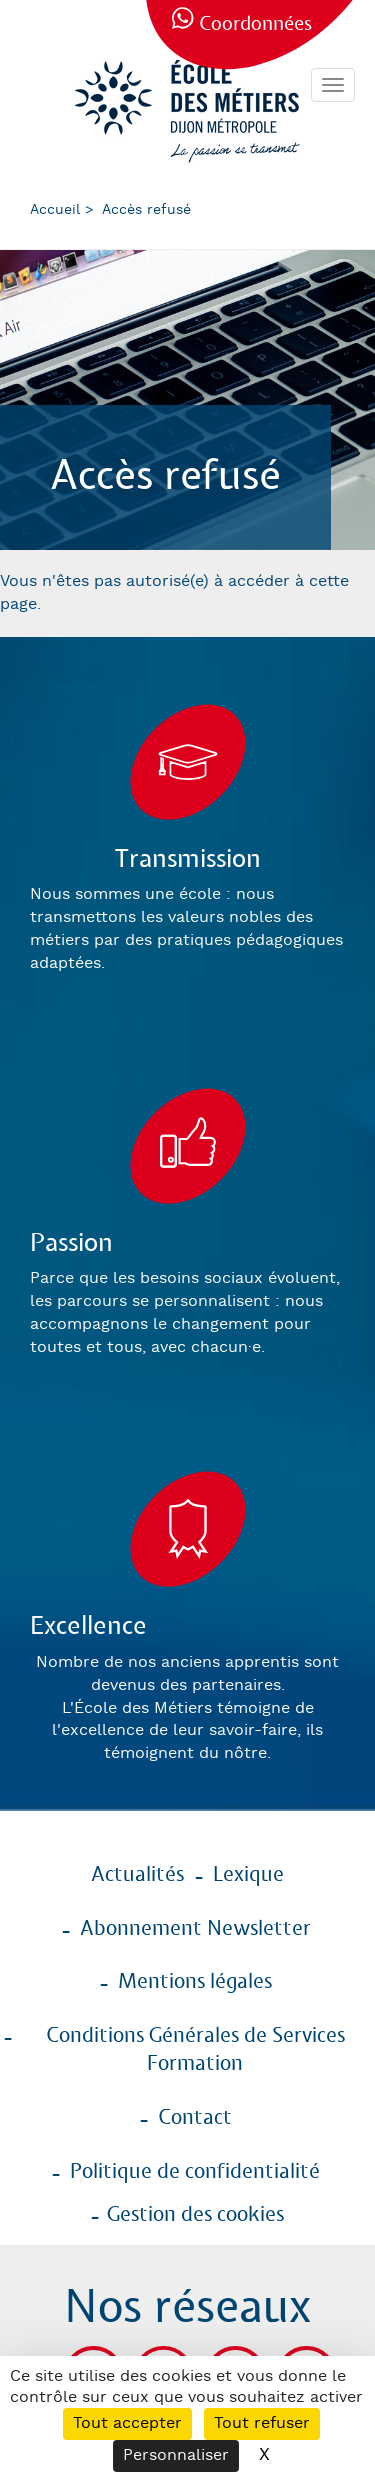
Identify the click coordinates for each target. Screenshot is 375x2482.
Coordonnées (255, 24)
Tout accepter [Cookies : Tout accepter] (127, 2423)
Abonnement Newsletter (195, 1929)
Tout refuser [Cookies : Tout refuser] (262, 2423)
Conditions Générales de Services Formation (195, 2050)
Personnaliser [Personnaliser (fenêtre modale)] (176, 2455)
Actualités (137, 1875)
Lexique (248, 1875)
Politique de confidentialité (195, 2172)
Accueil (55, 210)
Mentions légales (195, 1982)
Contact (195, 2118)
